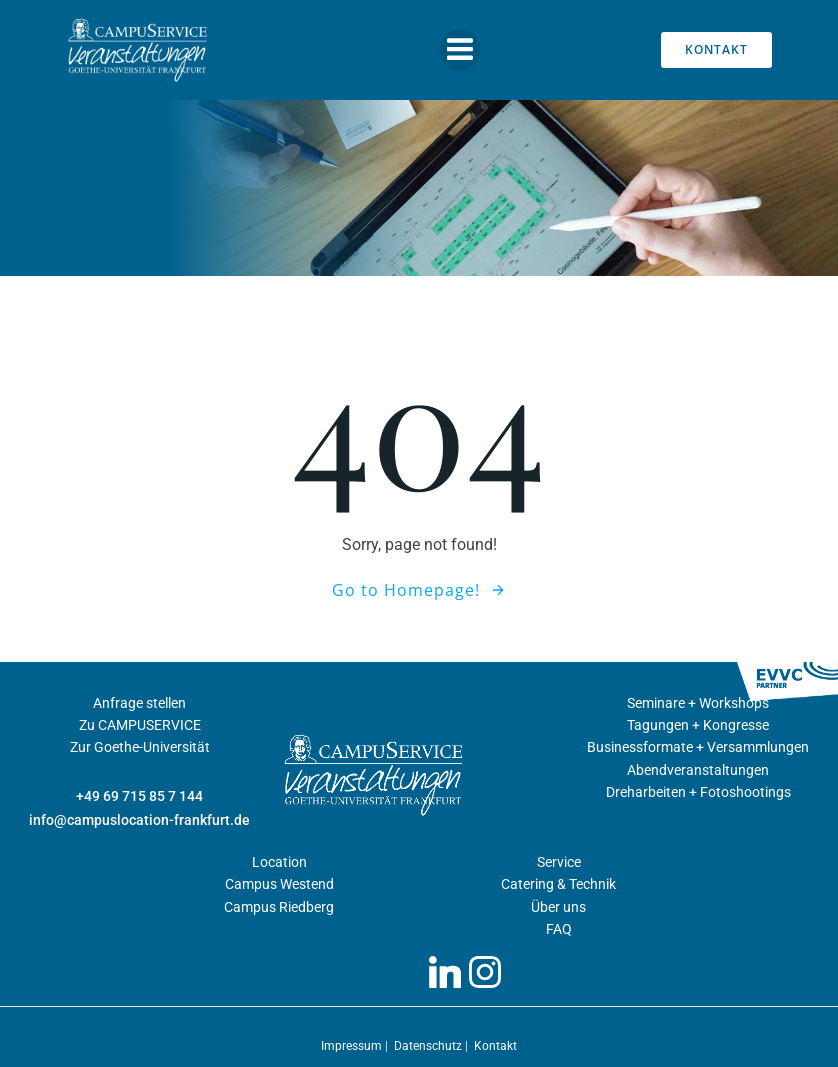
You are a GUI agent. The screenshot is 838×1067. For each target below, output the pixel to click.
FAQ (559, 929)
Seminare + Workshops (698, 703)
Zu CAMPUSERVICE (140, 725)
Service (559, 862)
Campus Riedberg (279, 907)
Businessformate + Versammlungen (698, 747)
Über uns (558, 907)
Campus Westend (279, 884)
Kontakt (495, 1046)
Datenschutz (429, 1046)
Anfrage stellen (139, 703)
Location (279, 862)
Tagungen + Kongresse (698, 725)
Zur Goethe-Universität (140, 747)
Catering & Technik (558, 884)
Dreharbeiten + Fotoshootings (698, 792)
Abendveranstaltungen (698, 770)
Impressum (353, 1046)
